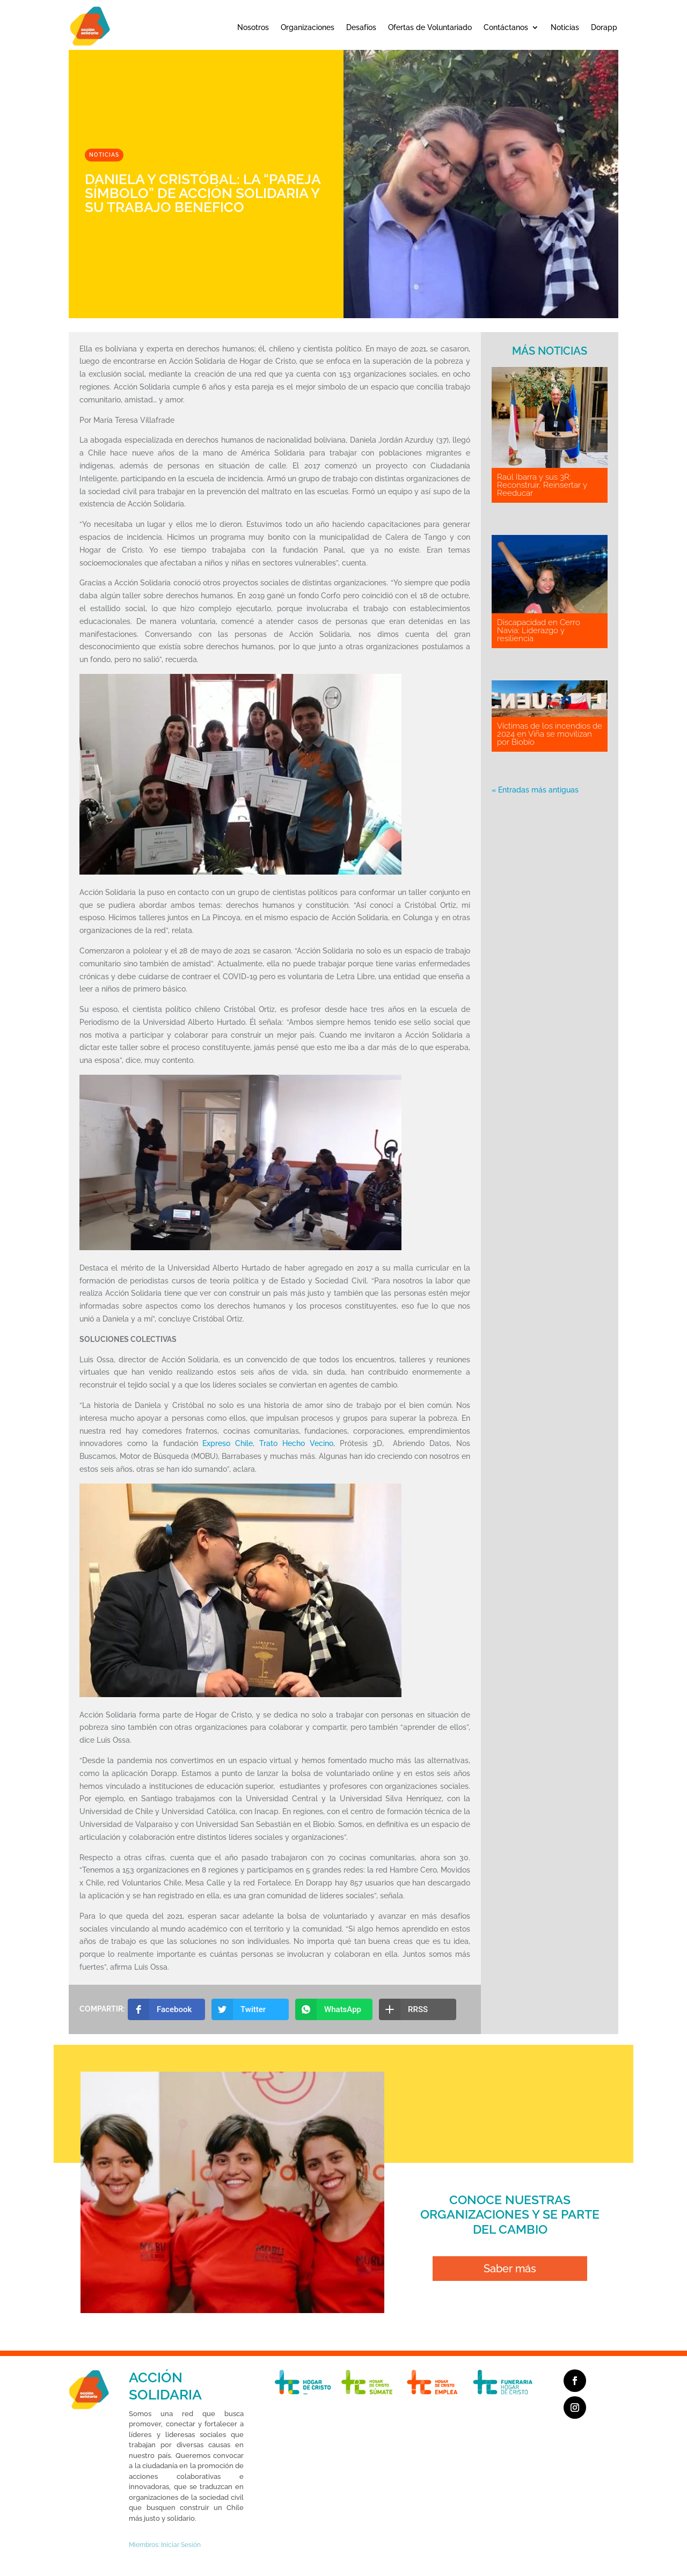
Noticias (565, 27)
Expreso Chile (227, 1443)
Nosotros (253, 27)
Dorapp (604, 27)
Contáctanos (506, 27)
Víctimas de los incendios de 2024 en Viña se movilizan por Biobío (549, 734)
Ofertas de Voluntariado (430, 27)
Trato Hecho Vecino (296, 1443)
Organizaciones (307, 27)
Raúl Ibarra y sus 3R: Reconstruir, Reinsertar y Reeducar (542, 485)
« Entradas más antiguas (535, 790)
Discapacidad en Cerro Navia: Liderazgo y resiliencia (538, 630)
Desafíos (361, 27)
